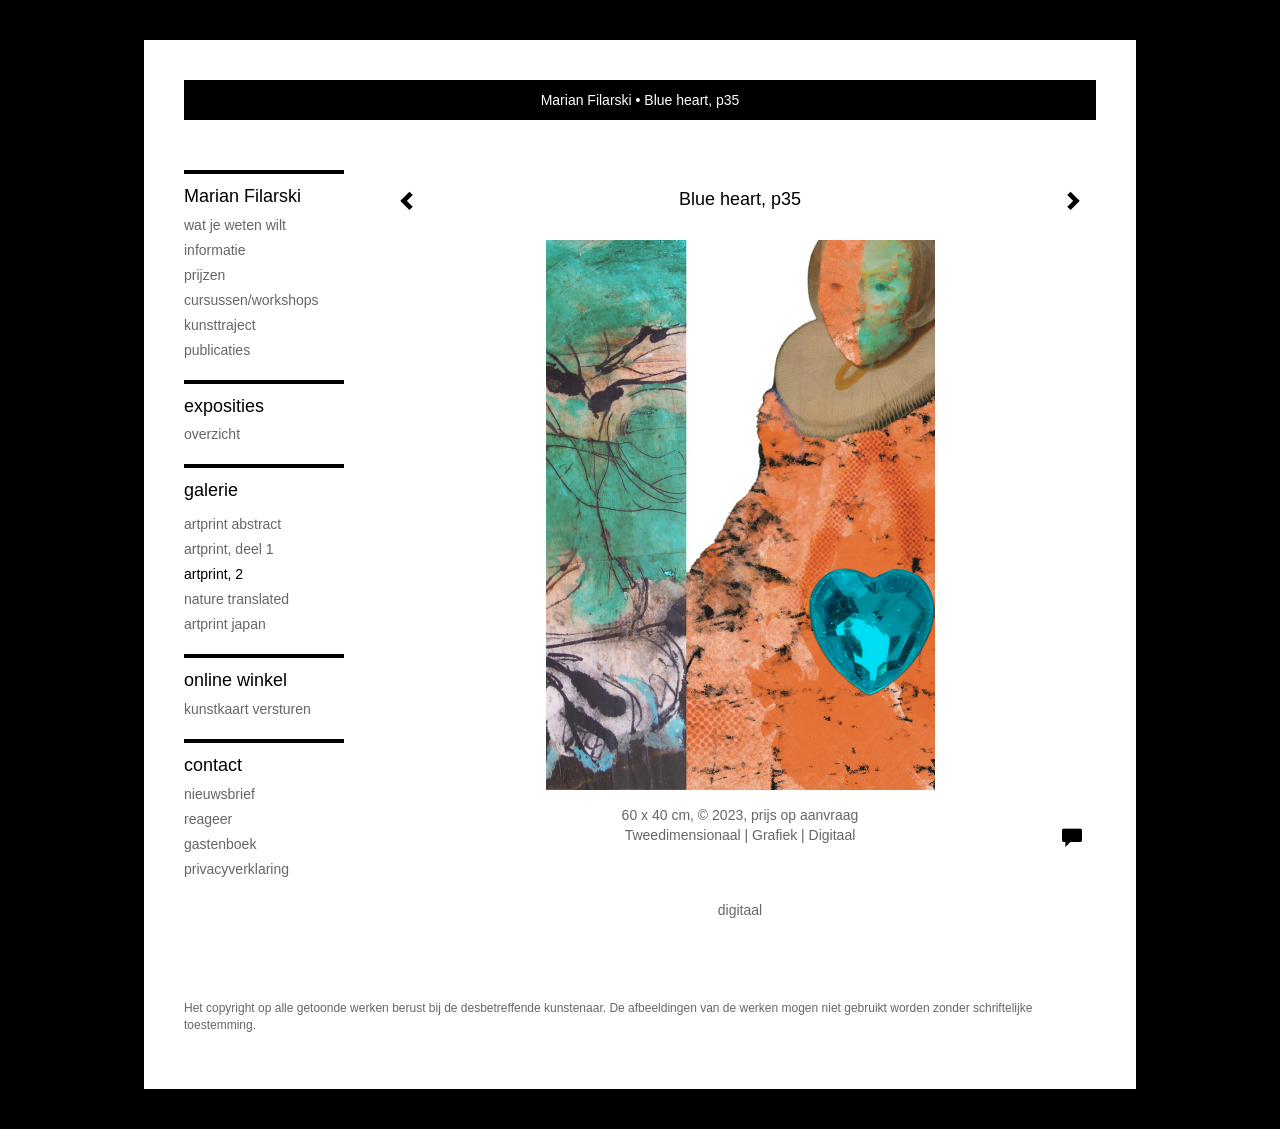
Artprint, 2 (213, 574)
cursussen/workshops (251, 300)
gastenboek (220, 844)
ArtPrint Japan (225, 624)
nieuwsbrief (219, 794)
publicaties (217, 350)
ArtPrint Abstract (232, 524)
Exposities (224, 406)
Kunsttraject (220, 325)
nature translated (236, 599)
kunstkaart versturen (247, 709)
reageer (208, 819)
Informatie (214, 250)
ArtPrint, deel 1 (229, 549)
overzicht (212, 434)
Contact (213, 765)
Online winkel (235, 680)
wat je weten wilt (235, 225)
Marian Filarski (586, 100)
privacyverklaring (236, 869)
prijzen (204, 275)
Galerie (211, 490)
